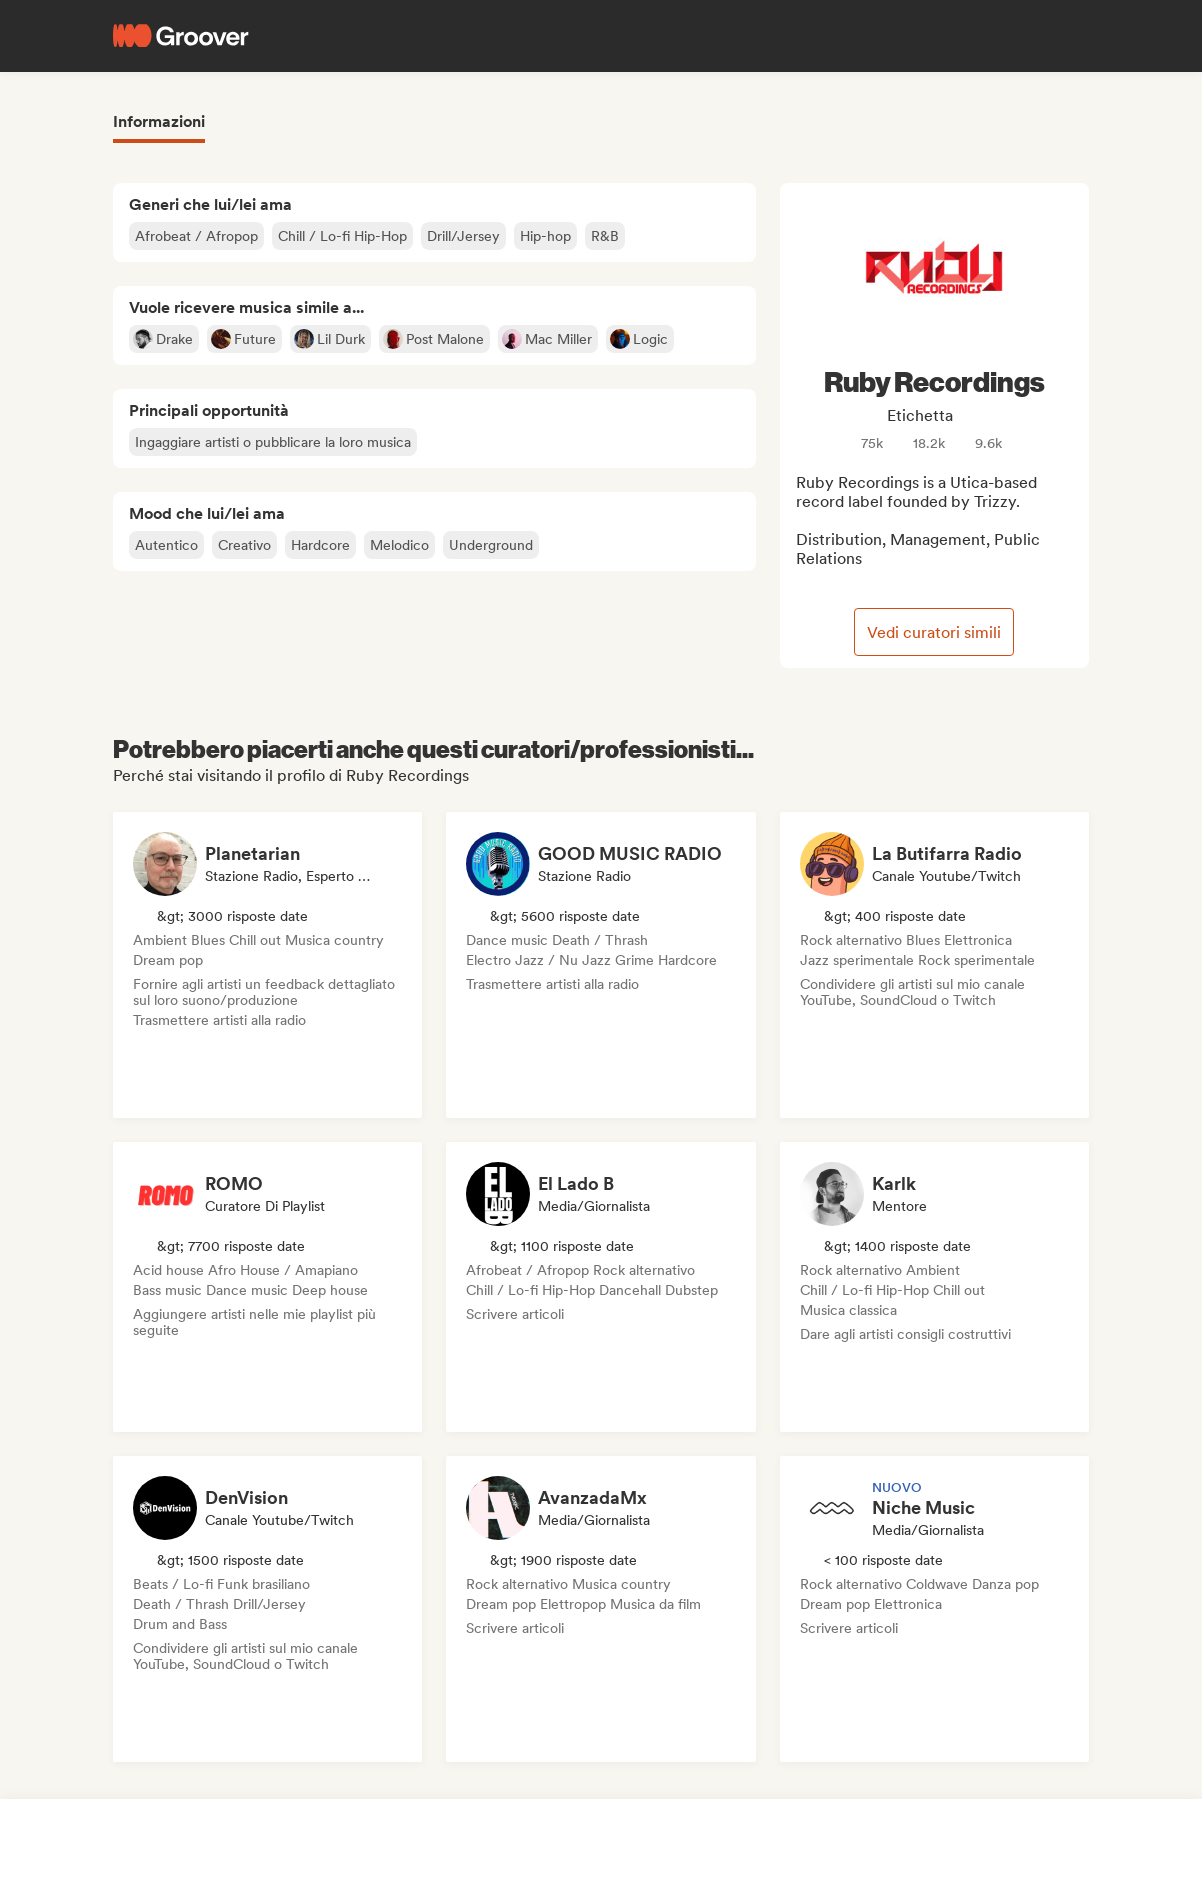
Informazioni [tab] (159, 121)
